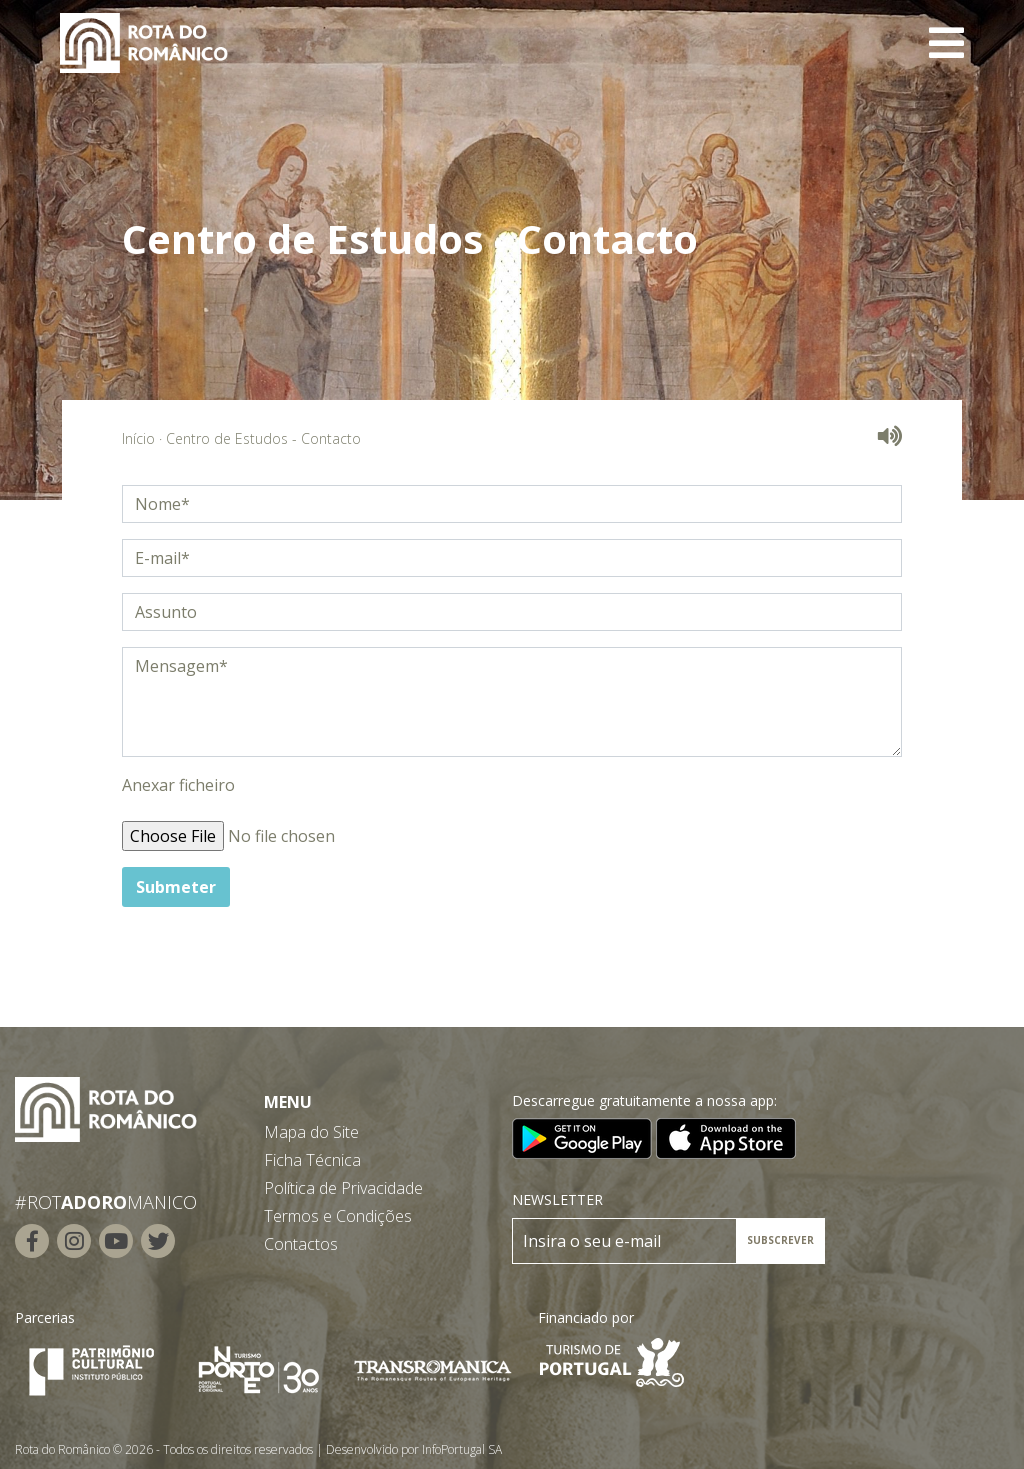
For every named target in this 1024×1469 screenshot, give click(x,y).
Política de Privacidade (343, 1188)
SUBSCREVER (780, 1240)
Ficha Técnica (312, 1160)
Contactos (301, 1244)
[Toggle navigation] (946, 43)
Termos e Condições (338, 1216)
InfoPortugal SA (462, 1449)
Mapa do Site (311, 1132)
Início (138, 438)
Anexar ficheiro (178, 785)
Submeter (176, 887)
